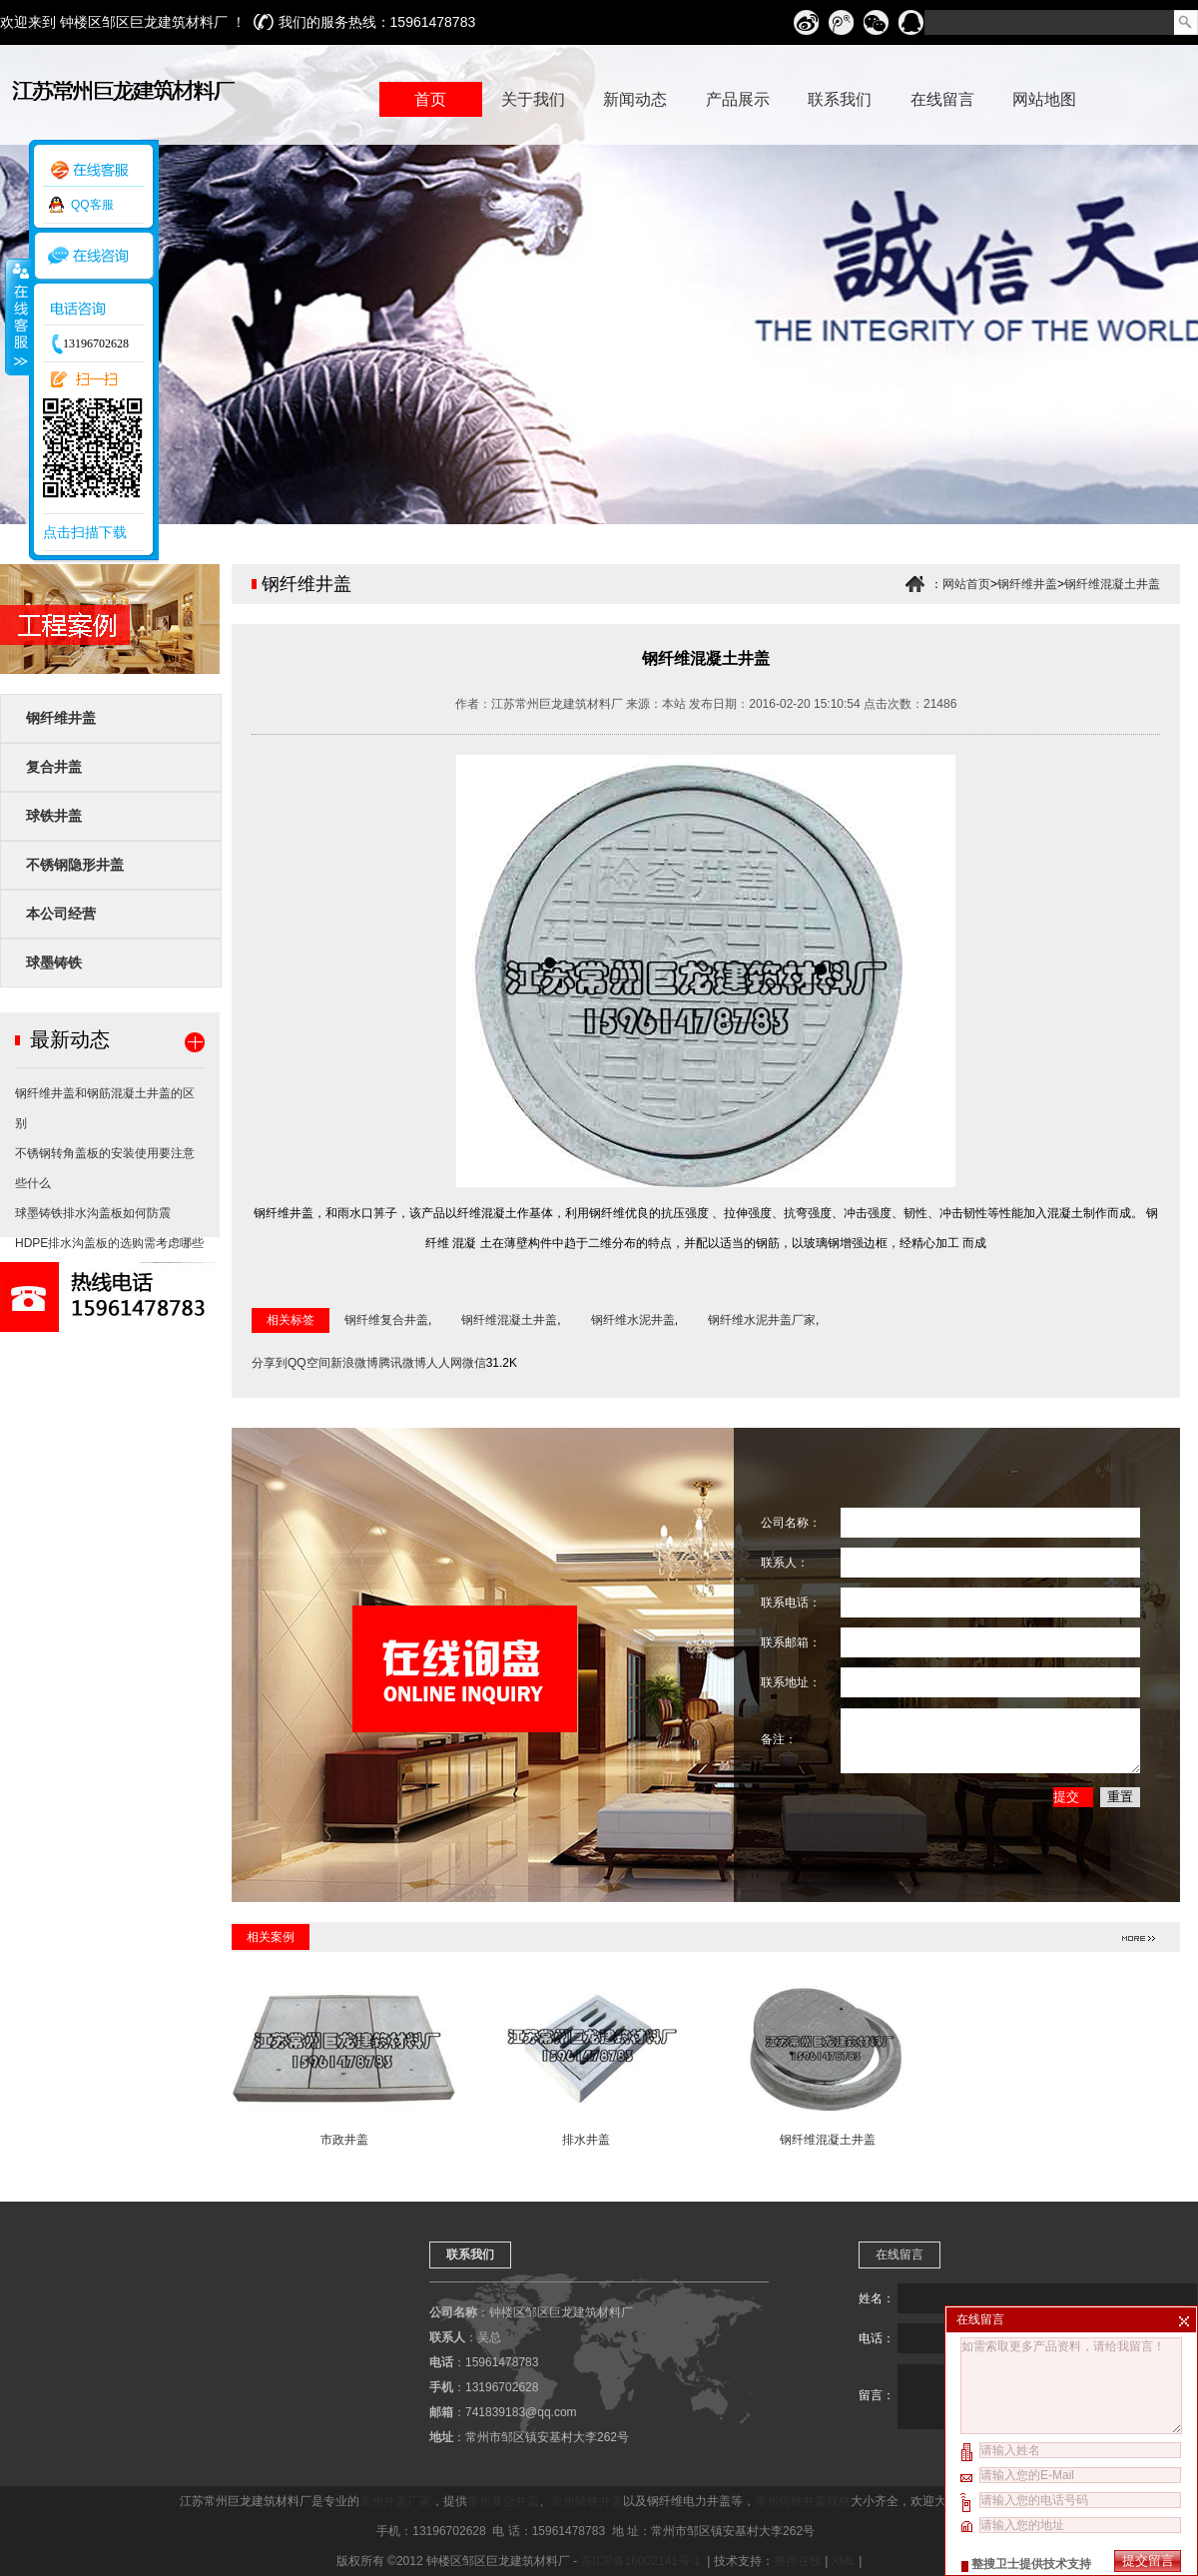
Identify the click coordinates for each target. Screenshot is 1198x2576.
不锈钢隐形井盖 (75, 865)
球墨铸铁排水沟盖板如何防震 (93, 1213)
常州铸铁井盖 (587, 2501)
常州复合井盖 (503, 2501)
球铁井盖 (54, 816)
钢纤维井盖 (61, 718)
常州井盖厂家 (395, 2501)
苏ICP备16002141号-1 (642, 2561)
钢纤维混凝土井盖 (1112, 584)
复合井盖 (54, 767)
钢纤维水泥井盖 (633, 1320)
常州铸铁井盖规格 (803, 2501)
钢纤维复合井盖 (386, 1320)
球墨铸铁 (54, 962)
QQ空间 (309, 1363)
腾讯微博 (402, 1363)
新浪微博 (354, 1363)
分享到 (270, 1363)
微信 (474, 1363)
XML (844, 2561)
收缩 (17, 316)
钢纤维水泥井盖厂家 (762, 1320)
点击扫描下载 (85, 532)
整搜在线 (798, 2561)
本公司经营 (61, 914)
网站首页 (966, 584)
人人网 (444, 1363)
